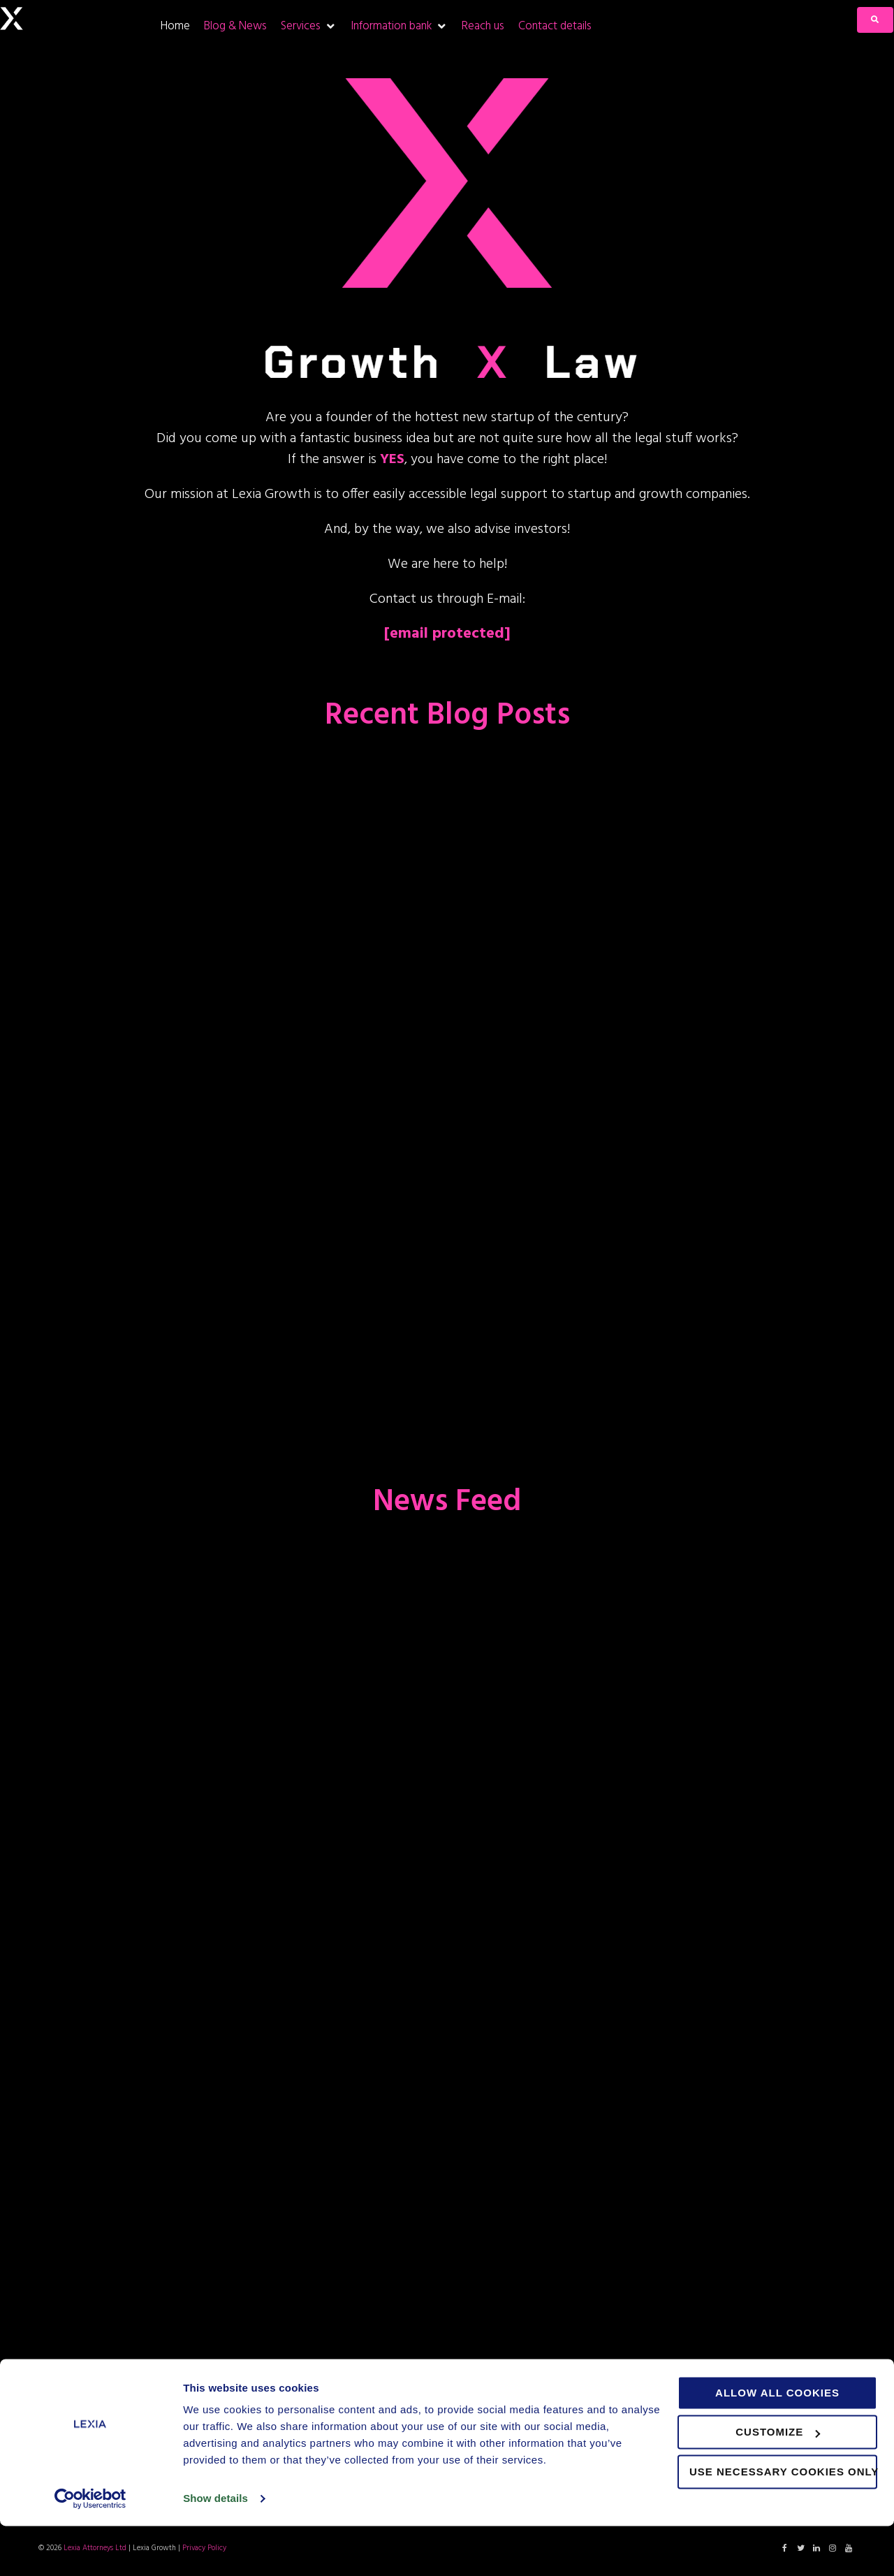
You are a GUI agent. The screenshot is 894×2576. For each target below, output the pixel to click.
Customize (777, 2482)
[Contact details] (555, 26)
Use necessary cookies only (783, 2522)
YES (392, 459)
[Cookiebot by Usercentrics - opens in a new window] (90, 2548)
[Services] (309, 26)
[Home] (175, 26)
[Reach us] (483, 26)
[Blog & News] (235, 26)
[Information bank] (399, 26)
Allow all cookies (777, 2443)
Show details (215, 2548)
